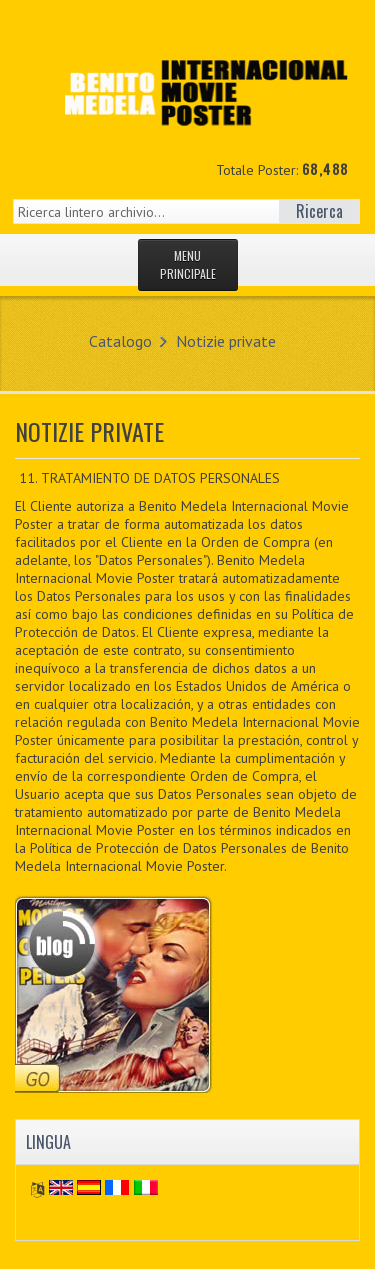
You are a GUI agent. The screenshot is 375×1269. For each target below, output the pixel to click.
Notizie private (226, 341)
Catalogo (120, 341)
